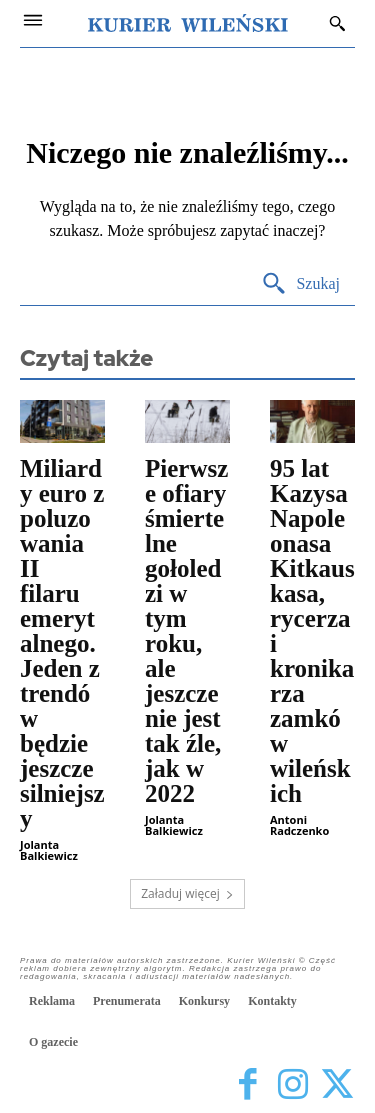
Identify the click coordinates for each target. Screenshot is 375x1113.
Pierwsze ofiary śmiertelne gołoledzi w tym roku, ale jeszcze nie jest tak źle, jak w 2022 (186, 631)
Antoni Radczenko (299, 825)
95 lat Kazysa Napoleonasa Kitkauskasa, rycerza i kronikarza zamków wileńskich (312, 631)
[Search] (300, 284)
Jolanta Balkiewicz (49, 850)
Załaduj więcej (187, 893)
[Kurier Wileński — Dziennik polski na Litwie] (188, 23)
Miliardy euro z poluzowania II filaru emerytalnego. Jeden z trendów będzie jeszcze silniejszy (62, 643)
